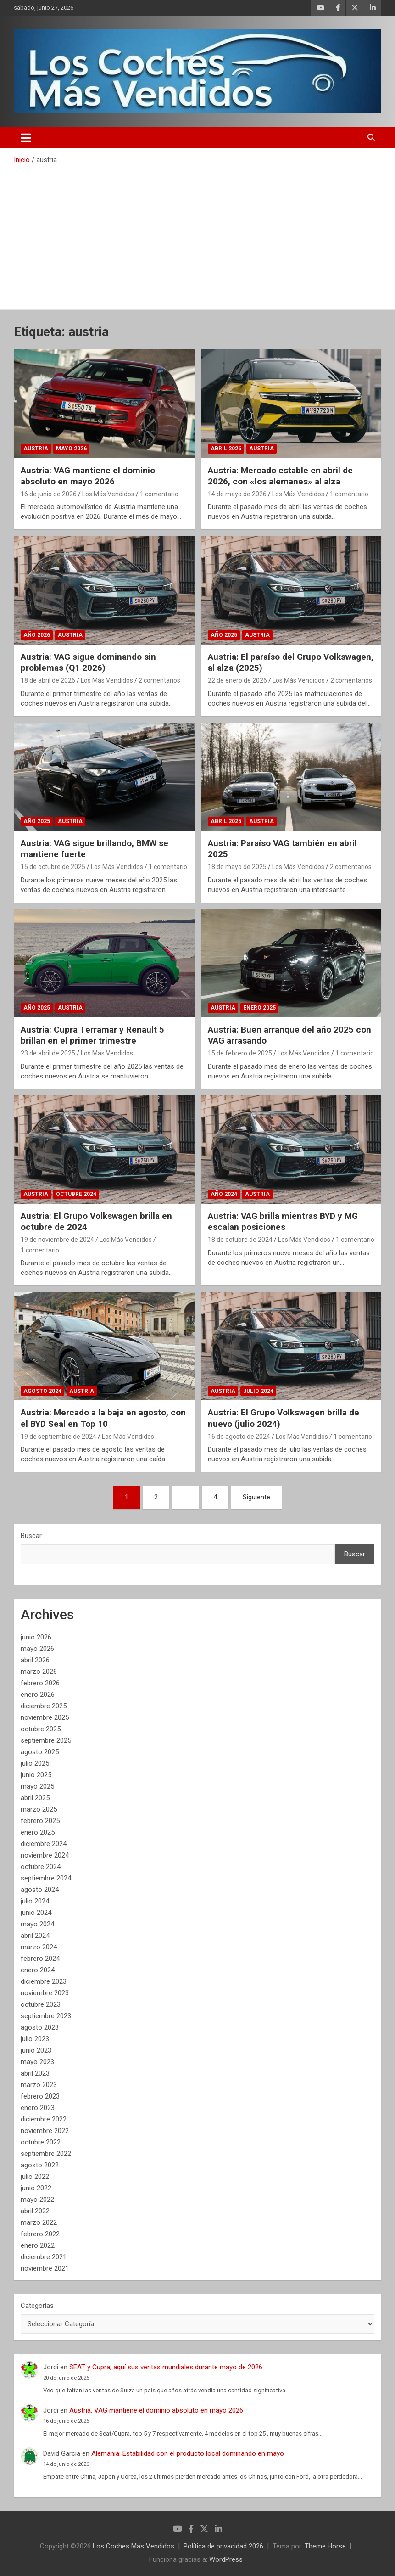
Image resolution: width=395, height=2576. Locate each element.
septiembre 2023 (46, 2016)
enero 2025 (38, 1832)
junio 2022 (36, 2188)
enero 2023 (38, 2108)
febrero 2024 (40, 1958)
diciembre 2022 (44, 2119)
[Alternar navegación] (26, 137)
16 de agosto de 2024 (239, 1436)
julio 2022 (35, 2176)
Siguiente (256, 1497)
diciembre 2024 (44, 1844)
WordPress (226, 2559)
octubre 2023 (41, 2004)
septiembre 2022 (46, 2153)
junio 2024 (36, 1912)
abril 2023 (35, 2073)
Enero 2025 (259, 1008)
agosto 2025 (40, 1752)
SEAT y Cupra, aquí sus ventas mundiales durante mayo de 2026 (165, 2367)
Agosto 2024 (42, 1391)
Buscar (31, 1536)
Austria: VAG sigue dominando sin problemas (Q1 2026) (88, 662)
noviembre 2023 (45, 1993)
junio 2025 (36, 1775)
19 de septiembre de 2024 (58, 1436)
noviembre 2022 (45, 2131)
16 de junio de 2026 (49, 494)
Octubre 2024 (76, 1194)
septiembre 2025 (46, 1740)
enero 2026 (38, 1694)
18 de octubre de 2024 (240, 1239)
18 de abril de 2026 (48, 680)
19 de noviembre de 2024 (57, 1239)
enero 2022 (38, 2245)
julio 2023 (35, 2039)
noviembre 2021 (45, 2268)
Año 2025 (224, 635)
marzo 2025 (39, 1809)
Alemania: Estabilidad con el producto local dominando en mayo (187, 2453)
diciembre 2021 (44, 2257)
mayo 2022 (37, 2199)
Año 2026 (36, 635)
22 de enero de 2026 (237, 680)
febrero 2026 (40, 1683)
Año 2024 (224, 1194)
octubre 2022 (41, 2142)
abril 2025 (35, 1798)
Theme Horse (325, 2546)
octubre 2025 (41, 1729)
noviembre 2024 (45, 1855)
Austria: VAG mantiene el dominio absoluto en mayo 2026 (88, 476)
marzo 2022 (39, 2222)
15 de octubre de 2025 (53, 866)
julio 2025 (35, 1763)
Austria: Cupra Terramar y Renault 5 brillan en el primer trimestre (92, 1035)
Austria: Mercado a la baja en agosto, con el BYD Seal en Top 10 (103, 1418)
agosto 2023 (40, 2027)
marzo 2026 (39, 1671)
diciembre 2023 (44, 1981)
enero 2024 (38, 1970)
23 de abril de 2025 (48, 1053)
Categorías (37, 2305)
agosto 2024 (40, 1890)
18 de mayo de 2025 (237, 866)
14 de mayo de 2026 (237, 494)
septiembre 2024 (46, 1878)
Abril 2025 (226, 821)
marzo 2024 (39, 1947)
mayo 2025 (37, 1786)
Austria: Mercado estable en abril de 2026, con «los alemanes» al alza (280, 476)
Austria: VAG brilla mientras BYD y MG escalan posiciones (283, 1222)
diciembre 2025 (44, 1706)
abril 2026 (35, 1660)
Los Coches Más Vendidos (133, 2546)
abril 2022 (35, 2211)
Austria (35, 448)
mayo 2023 (37, 2062)
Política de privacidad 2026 (223, 2546)
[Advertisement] (197, 233)
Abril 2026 (226, 448)
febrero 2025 (40, 1821)
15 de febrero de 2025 (240, 1053)
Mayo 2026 (71, 448)
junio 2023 (36, 2050)
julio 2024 (35, 1901)
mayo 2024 (37, 1924)
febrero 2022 (40, 2234)
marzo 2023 (39, 2085)
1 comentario (159, 494)
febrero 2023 (40, 2096)
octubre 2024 (41, 1867)
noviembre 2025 (45, 1717)
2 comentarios (159, 680)
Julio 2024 (258, 1391)
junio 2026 (36, 1637)
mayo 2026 (37, 1648)
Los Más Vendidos (108, 494)
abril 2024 (35, 1935)
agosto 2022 (40, 2165)
